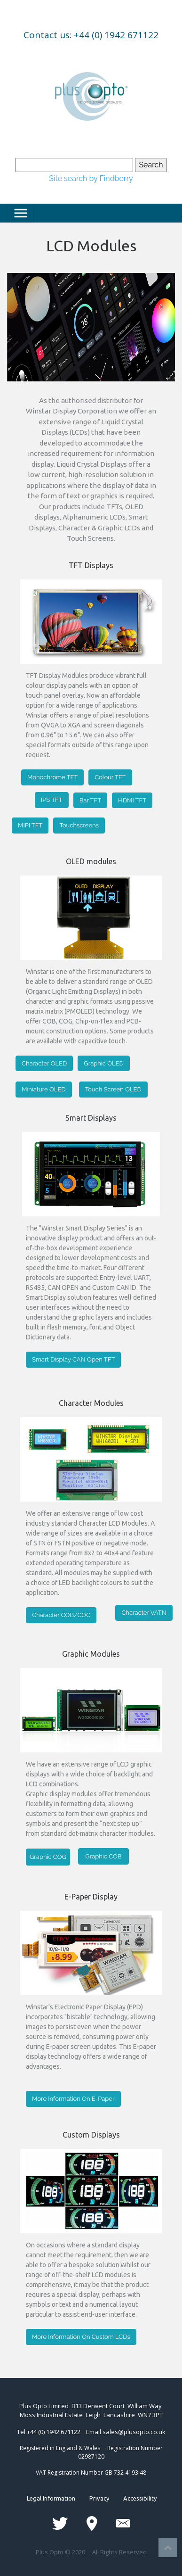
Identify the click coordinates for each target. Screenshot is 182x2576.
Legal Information (58, 2498)
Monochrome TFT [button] (52, 777)
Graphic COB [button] (103, 1856)
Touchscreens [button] (79, 825)
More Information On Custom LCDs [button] (81, 2336)
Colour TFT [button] (110, 777)
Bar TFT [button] (90, 800)
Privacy (99, 2498)
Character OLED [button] (44, 1063)
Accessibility (133, 2498)
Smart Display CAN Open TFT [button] (73, 1359)
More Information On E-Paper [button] (73, 2098)
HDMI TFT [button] (132, 800)
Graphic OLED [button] (103, 1063)
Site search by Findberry (91, 178)
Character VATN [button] (143, 1612)
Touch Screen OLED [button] (113, 1089)
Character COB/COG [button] (61, 1614)
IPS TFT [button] (52, 799)
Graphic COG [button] (48, 1856)
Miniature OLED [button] (44, 1089)
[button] (19, 302)
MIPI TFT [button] (30, 825)
